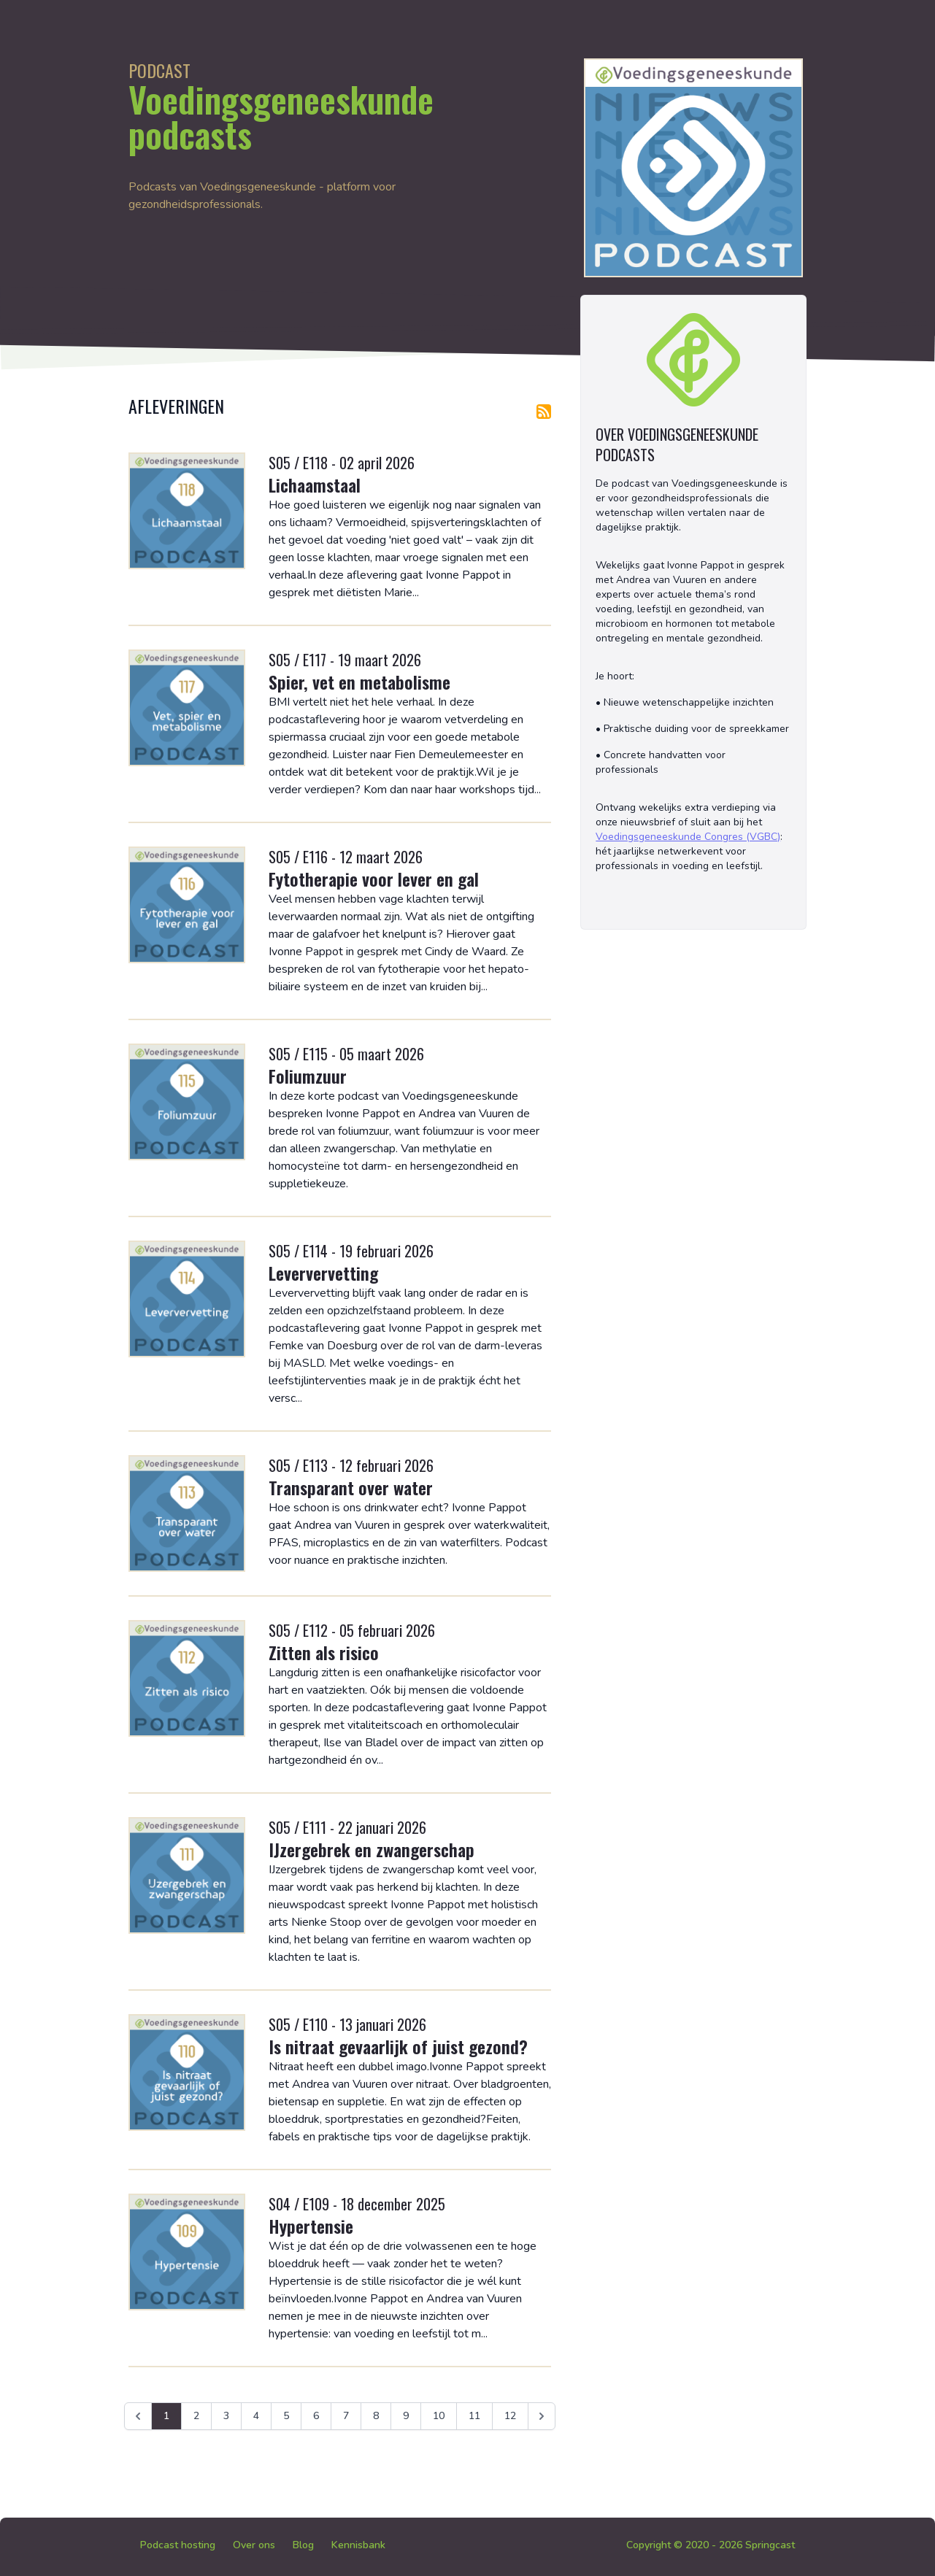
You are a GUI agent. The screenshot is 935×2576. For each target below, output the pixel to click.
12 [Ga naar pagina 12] (510, 2416)
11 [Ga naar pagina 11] (474, 2416)
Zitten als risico (324, 1652)
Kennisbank (358, 2545)
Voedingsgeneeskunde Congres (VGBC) (688, 837)
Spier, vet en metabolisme (359, 681)
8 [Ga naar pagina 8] (376, 2416)
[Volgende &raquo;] (541, 2416)
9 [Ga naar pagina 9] (406, 2416)
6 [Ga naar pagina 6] (316, 2416)
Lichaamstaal (315, 484)
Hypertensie (311, 2226)
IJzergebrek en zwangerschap (371, 1849)
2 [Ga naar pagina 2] (196, 2416)
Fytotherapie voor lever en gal (374, 878)
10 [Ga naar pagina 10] (439, 2416)
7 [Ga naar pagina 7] (346, 2416)
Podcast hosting (177, 2545)
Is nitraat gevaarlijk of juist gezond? (398, 2046)
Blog (303, 2545)
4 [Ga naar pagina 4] (256, 2416)
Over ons (254, 2545)
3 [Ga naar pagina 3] (226, 2416)
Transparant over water (351, 1487)
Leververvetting (323, 1273)
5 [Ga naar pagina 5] (286, 2416)
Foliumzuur (308, 1076)
